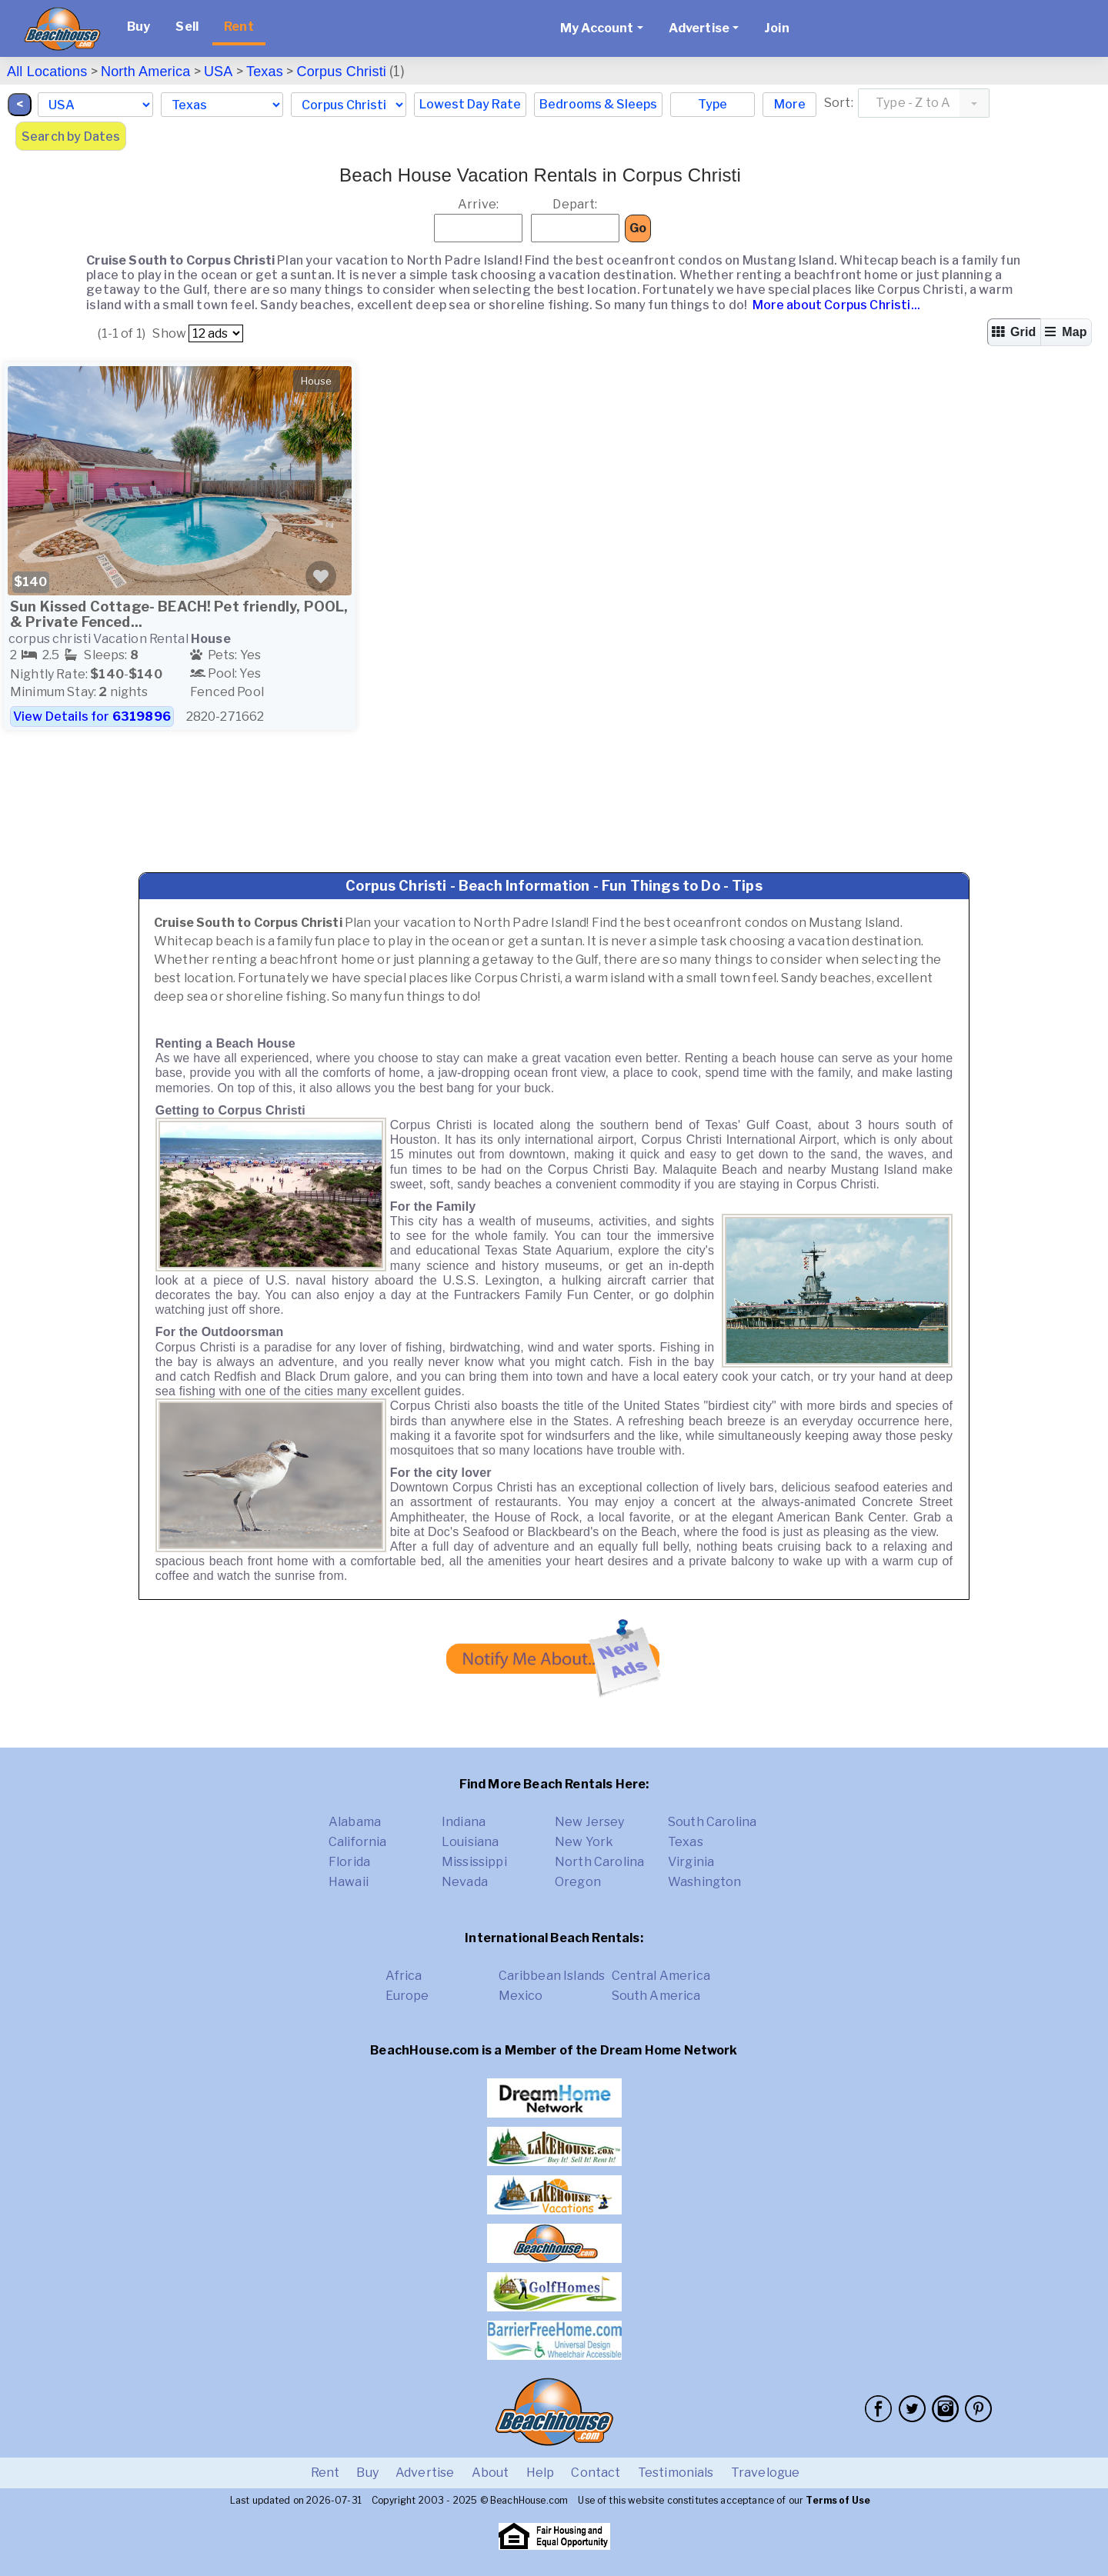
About (490, 2472)
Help (540, 2472)
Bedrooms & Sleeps (598, 104)
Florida (349, 1862)
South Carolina (712, 1822)
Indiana (464, 1822)
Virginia (691, 1862)
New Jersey (590, 1822)
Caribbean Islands (552, 1975)
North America (145, 71)
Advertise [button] (699, 28)
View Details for (92, 716)
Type (712, 104)
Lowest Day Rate (470, 104)
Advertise (424, 2472)
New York (584, 1842)
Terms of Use (838, 2500)
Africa (403, 1975)
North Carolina (599, 1862)
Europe (407, 1995)
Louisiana (470, 1842)
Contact (595, 2472)
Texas (264, 71)
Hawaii (349, 1882)
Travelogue (765, 2472)
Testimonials (676, 2472)
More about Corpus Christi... (834, 305)
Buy (138, 26)
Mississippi (474, 1862)
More (790, 104)
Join (776, 28)
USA (218, 71)
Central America (661, 1975)
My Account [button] (597, 28)
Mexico (521, 1995)
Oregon (578, 1882)
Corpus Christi (341, 71)
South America (656, 1995)
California (358, 1842)
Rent (239, 26)
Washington (705, 1882)
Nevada (465, 1882)
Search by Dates (71, 136)
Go (637, 228)
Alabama (355, 1822)
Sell (187, 26)
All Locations (47, 71)
